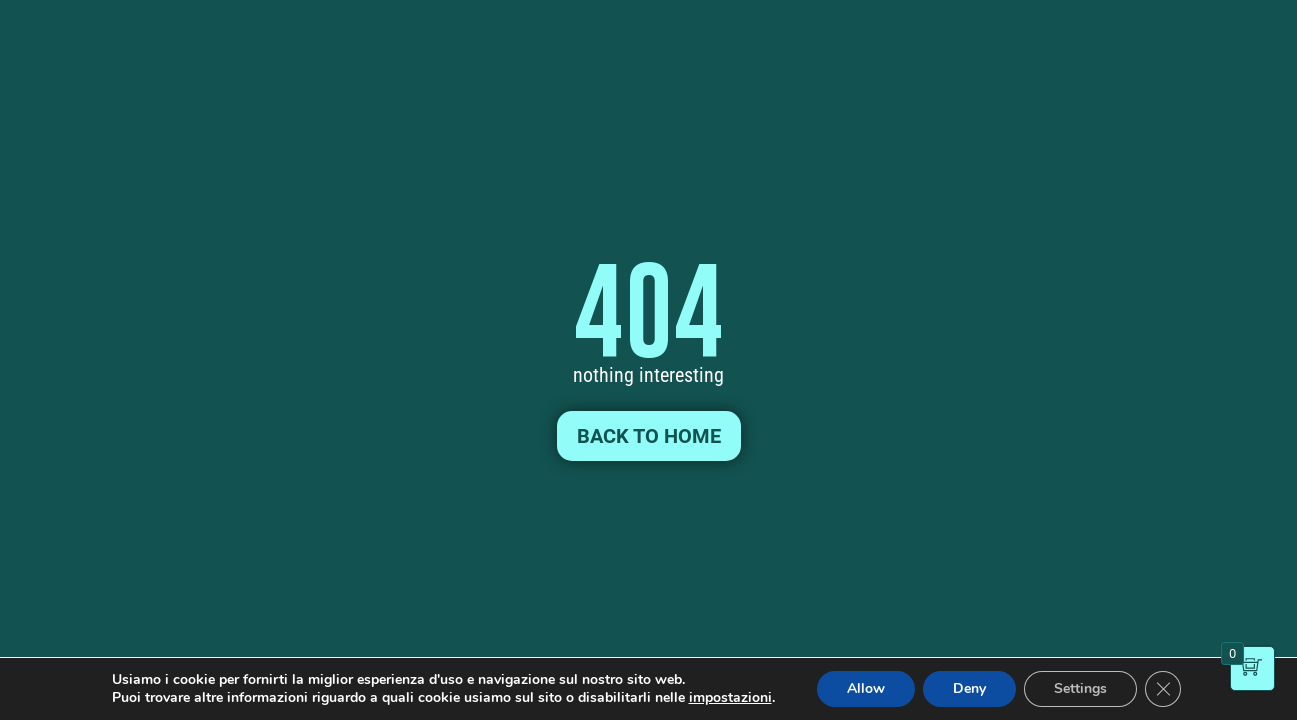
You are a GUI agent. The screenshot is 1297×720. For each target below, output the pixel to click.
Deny (969, 688)
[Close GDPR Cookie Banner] (1163, 689)
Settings (1080, 688)
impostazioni (730, 698)
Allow (866, 688)
